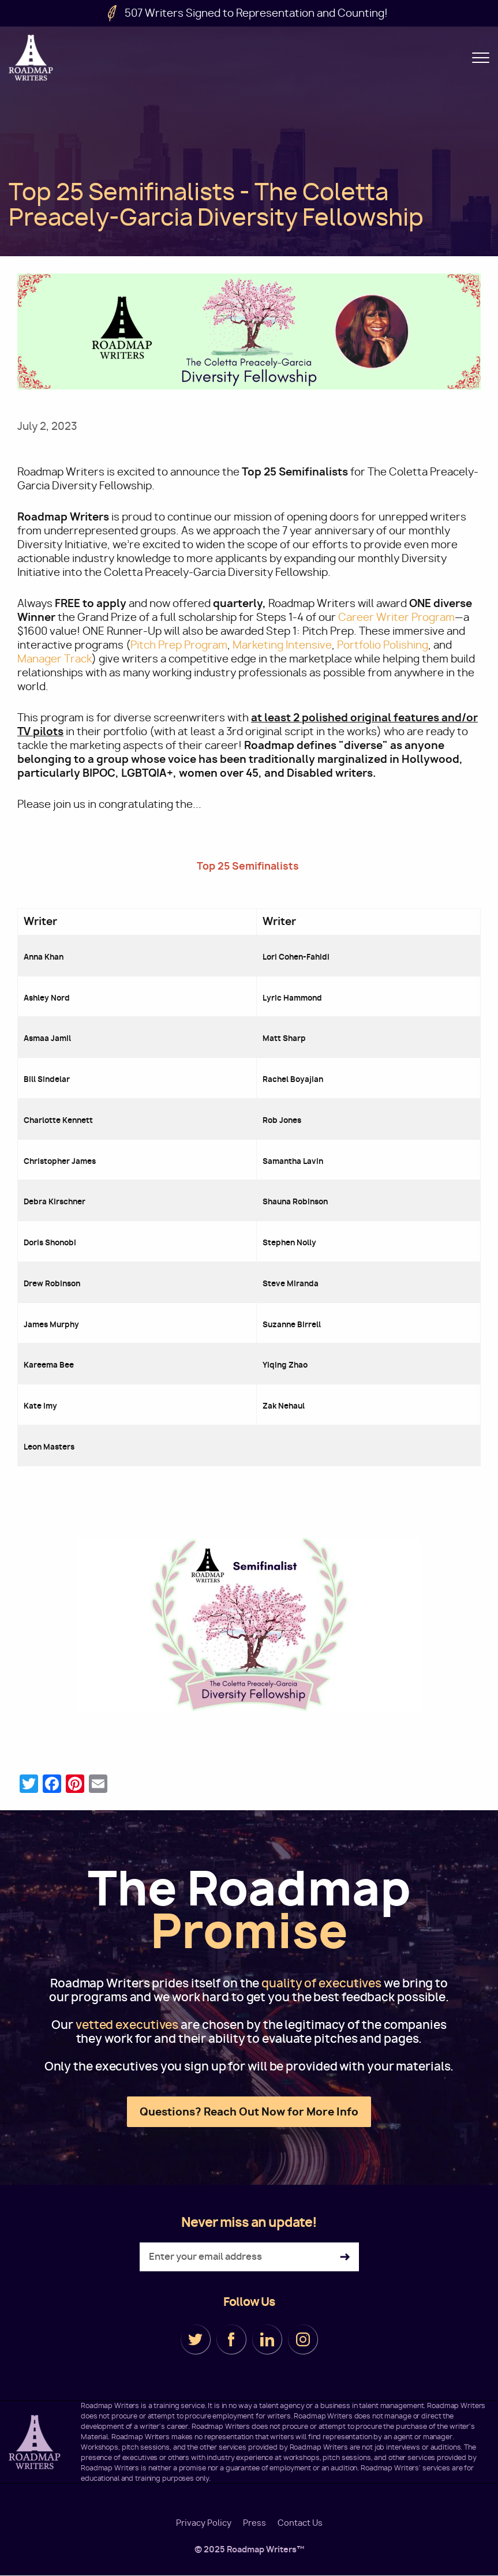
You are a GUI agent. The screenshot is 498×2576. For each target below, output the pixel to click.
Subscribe (344, 2257)
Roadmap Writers (32, 58)
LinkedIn (267, 2339)
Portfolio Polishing (382, 645)
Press (254, 2523)
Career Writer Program (396, 617)
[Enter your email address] (249, 2256)
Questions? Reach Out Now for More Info (249, 2112)
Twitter (196, 2339)
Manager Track (54, 658)
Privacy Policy (203, 2523)
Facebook (231, 2339)
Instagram (303, 2339)
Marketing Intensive (282, 645)
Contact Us (300, 2523)
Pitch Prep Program (178, 645)
